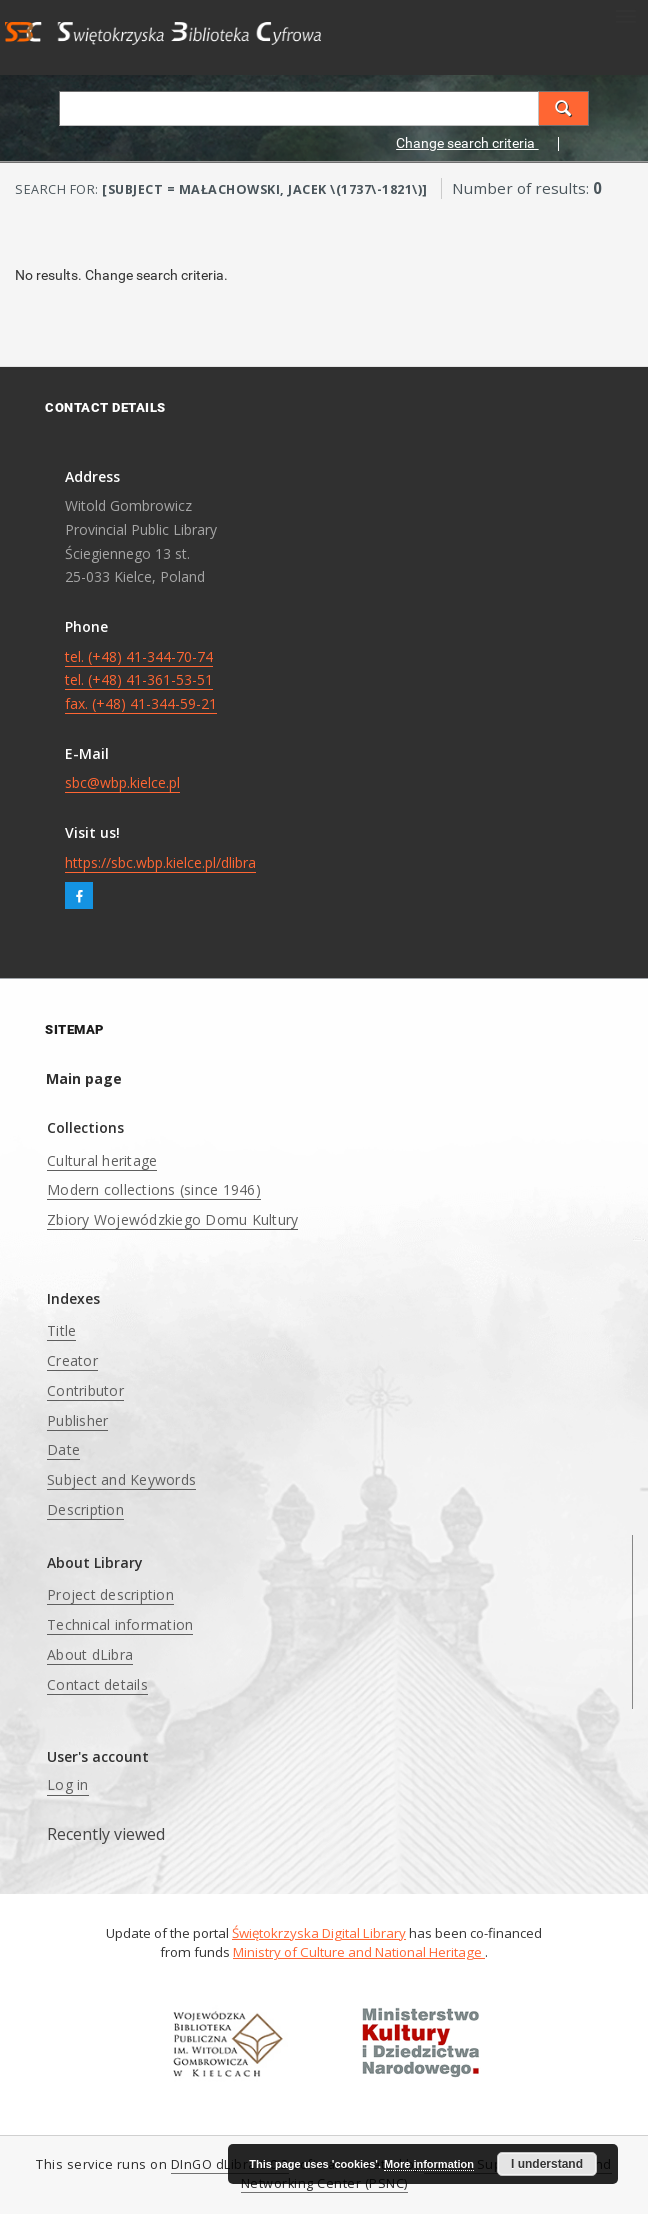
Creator (72, 1360)
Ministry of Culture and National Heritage (359, 1952)
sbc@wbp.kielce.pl (122, 782)
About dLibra (90, 1654)
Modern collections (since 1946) (154, 1189)
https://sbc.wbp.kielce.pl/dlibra (160, 862)
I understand (547, 2164)
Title (61, 1330)
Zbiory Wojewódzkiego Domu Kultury (172, 1219)
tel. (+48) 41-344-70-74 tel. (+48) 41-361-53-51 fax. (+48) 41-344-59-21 (141, 680)
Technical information (120, 1624)
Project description (110, 1594)
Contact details (97, 1684)
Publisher (77, 1420)
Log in (68, 1784)
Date (63, 1449)
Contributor (85, 1390)
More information (429, 2164)
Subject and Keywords (121, 1479)
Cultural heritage (102, 1160)
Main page (84, 1078)
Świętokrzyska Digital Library (319, 1933)
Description (85, 1509)
